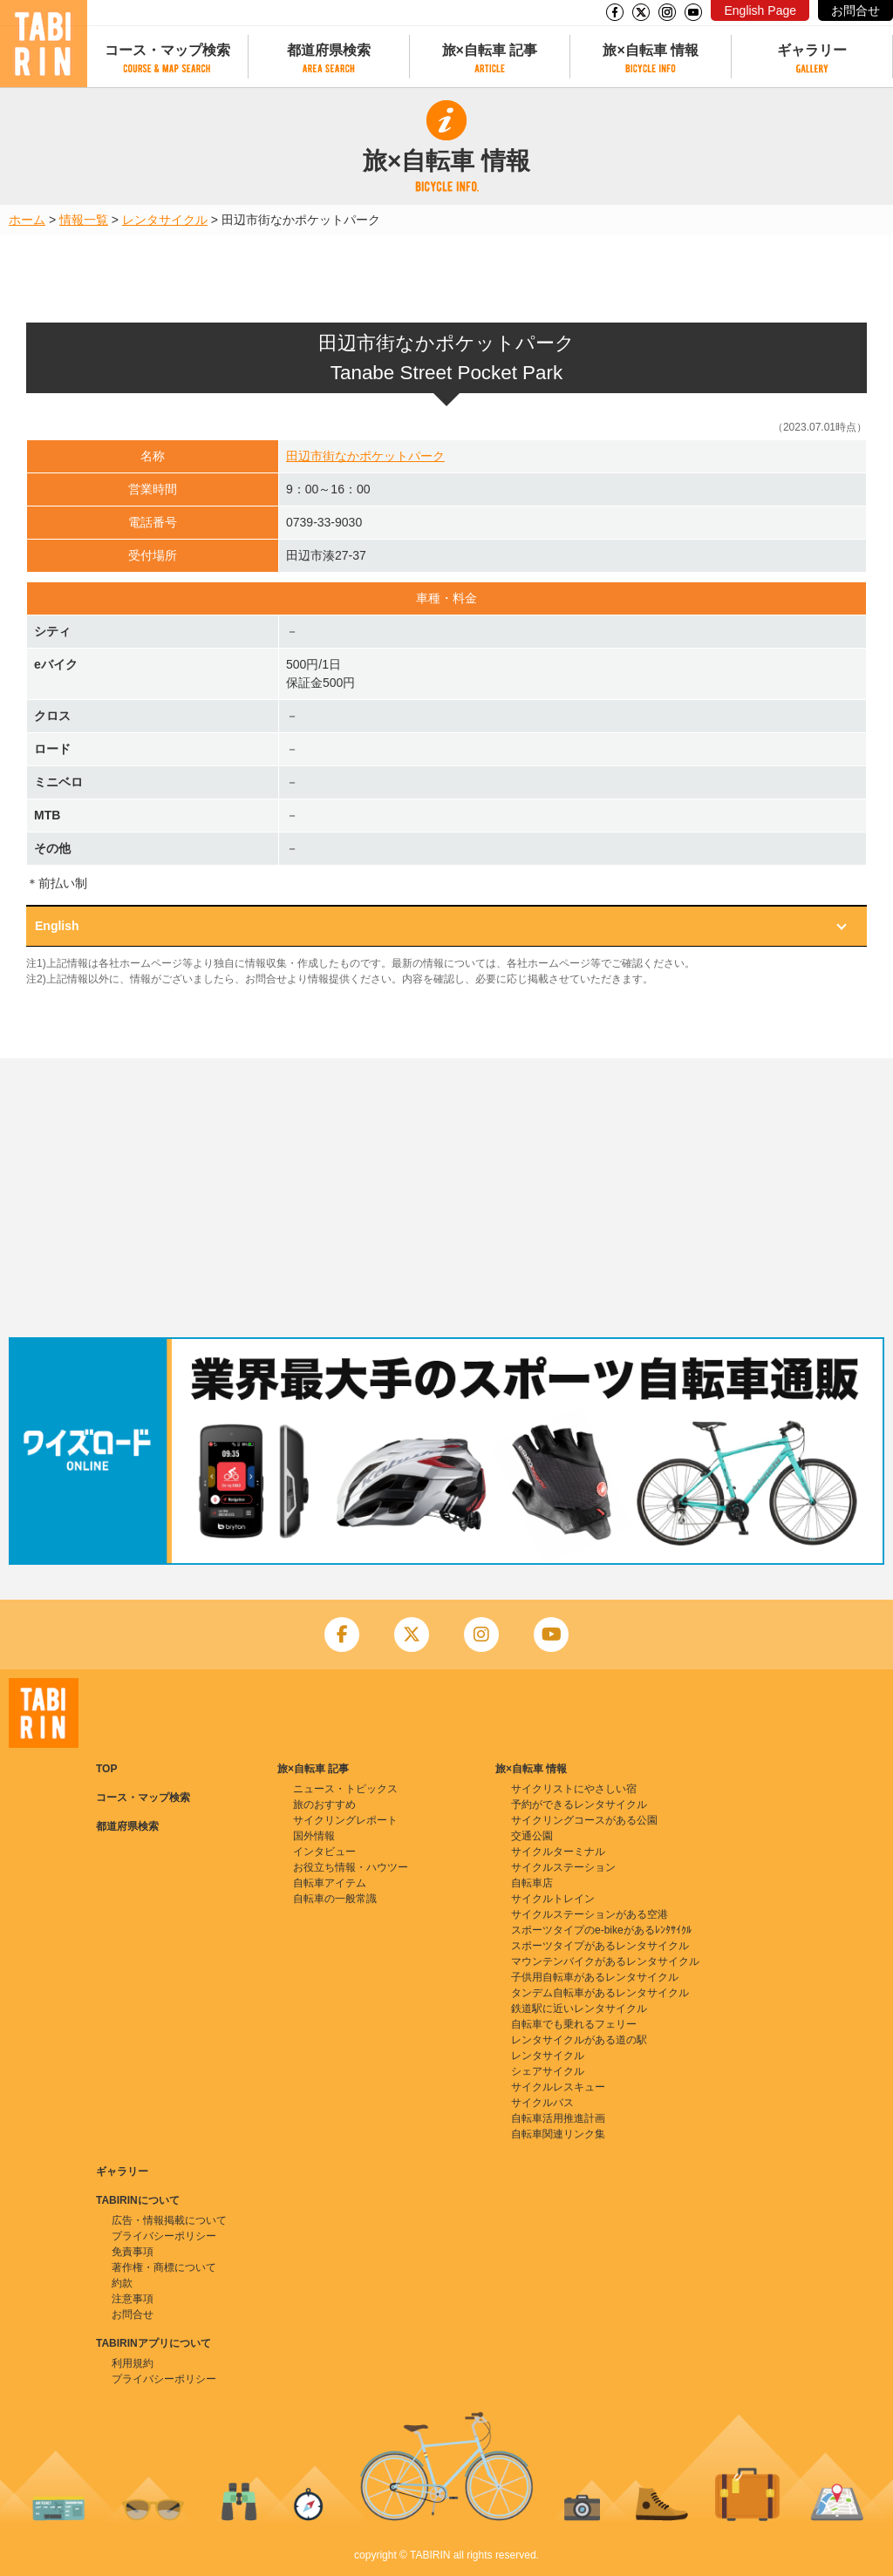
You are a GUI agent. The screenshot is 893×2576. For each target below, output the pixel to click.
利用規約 (132, 2363)
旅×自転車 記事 (490, 50)
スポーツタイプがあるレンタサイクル (600, 1946)
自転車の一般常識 (335, 1899)
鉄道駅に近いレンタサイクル (579, 2008)
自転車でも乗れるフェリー (574, 2024)
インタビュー (324, 1851)
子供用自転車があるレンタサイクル (594, 1977)
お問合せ (855, 10)
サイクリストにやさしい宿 (574, 1789)
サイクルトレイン (553, 1899)
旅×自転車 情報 (651, 50)
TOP (106, 1769)
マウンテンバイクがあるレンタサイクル (605, 1961)
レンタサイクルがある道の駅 (579, 2040)
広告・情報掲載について (169, 2220)
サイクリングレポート (345, 1820)
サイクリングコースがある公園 (584, 1820)
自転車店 (532, 1883)
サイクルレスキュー (558, 2087)
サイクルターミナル (558, 1851)
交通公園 (532, 1836)
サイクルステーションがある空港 (589, 1914)
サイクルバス (542, 2103)
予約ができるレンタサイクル (579, 1804)
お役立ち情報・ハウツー (350, 1867)
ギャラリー (812, 50)
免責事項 (132, 2252)
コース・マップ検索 (167, 50)
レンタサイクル (165, 220)
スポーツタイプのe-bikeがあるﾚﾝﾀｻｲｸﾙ (601, 1930)
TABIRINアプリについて (153, 2343)
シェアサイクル (547, 2071)
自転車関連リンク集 (558, 2134)
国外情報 (314, 1836)
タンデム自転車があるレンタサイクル (600, 1993)
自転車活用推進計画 (558, 2118)
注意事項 (132, 2299)
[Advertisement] (446, 1198)
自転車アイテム (329, 1883)
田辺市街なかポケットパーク (365, 456)
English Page (760, 10)
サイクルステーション (563, 1867)
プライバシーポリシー (164, 2236)
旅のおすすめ (324, 1804)
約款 (122, 2283)
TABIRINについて (138, 2200)
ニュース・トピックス (345, 1789)
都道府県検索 (329, 50)
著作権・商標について (164, 2267)
